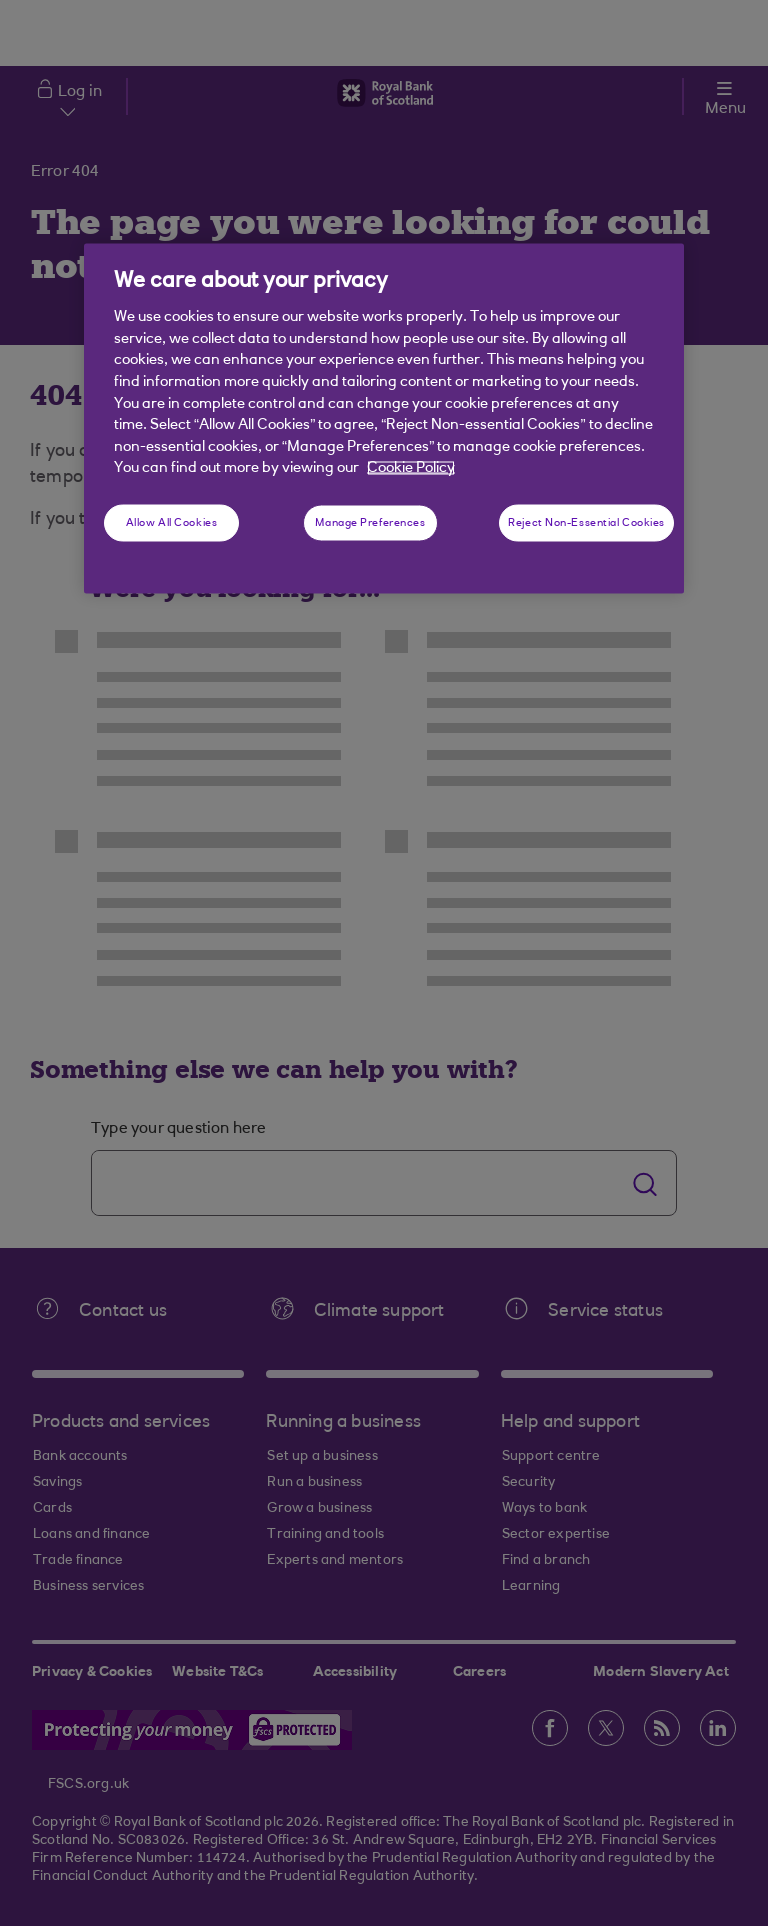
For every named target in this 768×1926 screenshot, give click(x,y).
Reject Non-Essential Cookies (586, 522)
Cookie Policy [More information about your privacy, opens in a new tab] (411, 468)
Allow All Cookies (172, 522)
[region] (384, 418)
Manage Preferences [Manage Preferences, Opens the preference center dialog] (370, 522)
